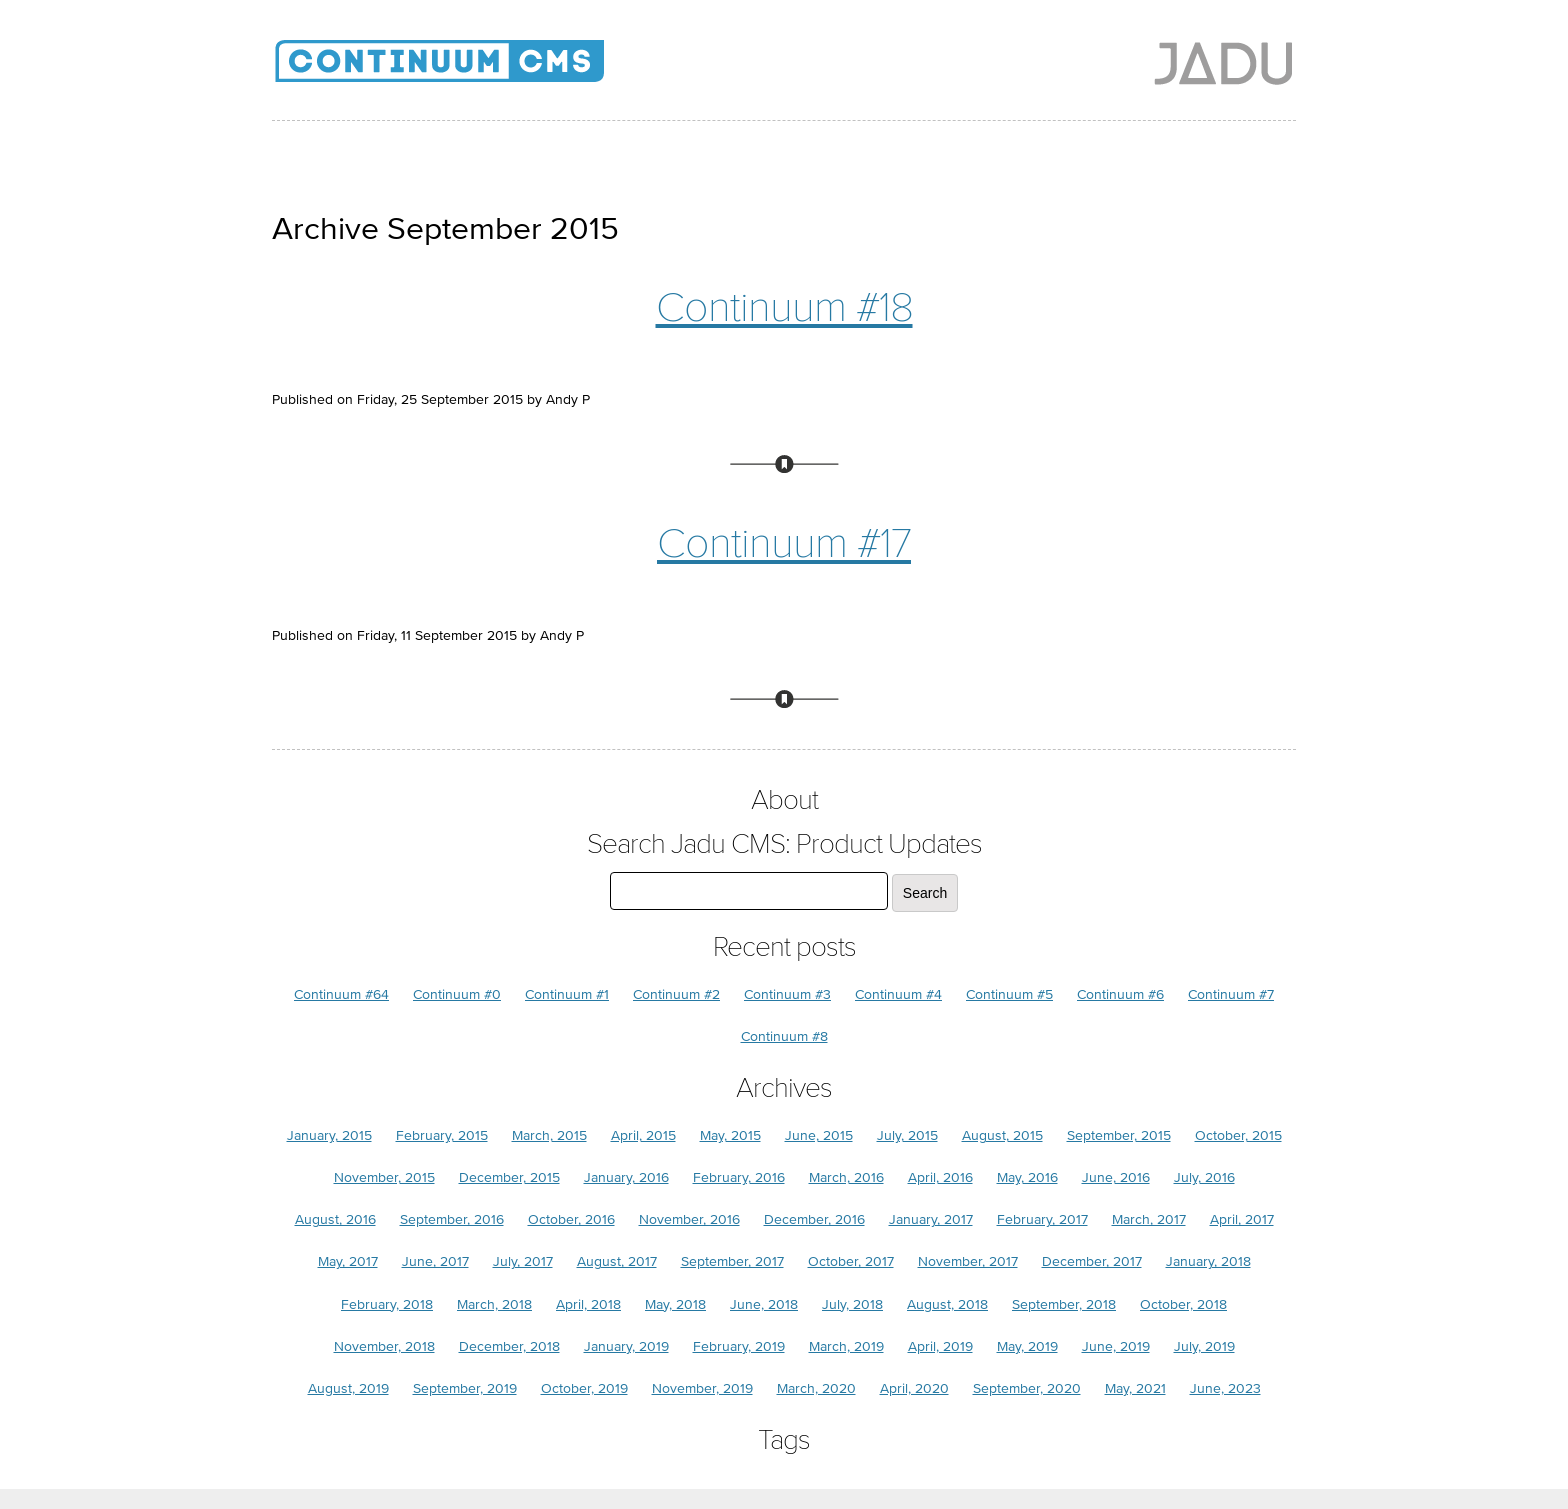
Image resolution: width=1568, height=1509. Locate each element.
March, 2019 (846, 1346)
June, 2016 (1116, 1177)
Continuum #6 (1120, 994)
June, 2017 (435, 1261)
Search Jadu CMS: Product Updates (784, 844)
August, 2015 (1002, 1135)
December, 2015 (509, 1177)
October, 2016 (571, 1219)
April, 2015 (643, 1135)
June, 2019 (1116, 1346)
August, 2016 (335, 1219)
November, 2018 (384, 1346)
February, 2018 (387, 1304)
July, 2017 (523, 1261)
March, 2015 (549, 1135)
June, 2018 (764, 1304)
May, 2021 (1135, 1388)
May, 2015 (730, 1135)
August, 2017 (617, 1261)
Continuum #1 (567, 994)
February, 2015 (442, 1135)
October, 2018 (1183, 1304)
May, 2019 (1027, 1346)
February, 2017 (1042, 1219)
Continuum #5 (1009, 994)
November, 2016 (689, 1219)
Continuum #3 (787, 994)
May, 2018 (675, 1304)
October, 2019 (584, 1388)
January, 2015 (329, 1135)
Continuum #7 (1231, 994)
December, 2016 (814, 1219)
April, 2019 (940, 1346)
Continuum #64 (341, 994)
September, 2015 (1119, 1135)
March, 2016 (846, 1177)
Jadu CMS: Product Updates (472, 70)
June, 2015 (819, 1135)
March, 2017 (1149, 1219)
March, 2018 (494, 1304)
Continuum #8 (784, 1036)
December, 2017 (1092, 1261)
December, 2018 (509, 1346)
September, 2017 (732, 1261)
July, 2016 (1204, 1177)
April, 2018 (588, 1304)
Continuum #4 (898, 994)
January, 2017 (931, 1219)
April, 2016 (940, 1177)
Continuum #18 (784, 307)
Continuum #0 (457, 994)
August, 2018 (947, 1304)
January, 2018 (1208, 1261)
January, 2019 (626, 1346)
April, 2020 (914, 1388)
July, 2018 (852, 1304)
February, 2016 (739, 1177)
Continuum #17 (784, 543)
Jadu (1223, 63)
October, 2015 (1238, 1135)
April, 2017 (1242, 1219)
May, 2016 (1027, 1177)
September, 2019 (465, 1388)
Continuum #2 (676, 994)
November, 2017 (968, 1261)
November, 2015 (384, 1177)
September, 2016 (452, 1219)
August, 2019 (348, 1388)
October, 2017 (851, 1261)
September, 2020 (1027, 1388)
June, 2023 (1225, 1388)
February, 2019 (739, 1346)
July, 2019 (1204, 1346)
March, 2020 (816, 1388)
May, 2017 (348, 1261)
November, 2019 (702, 1388)
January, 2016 (626, 1177)
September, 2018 (1064, 1304)
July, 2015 (907, 1135)
